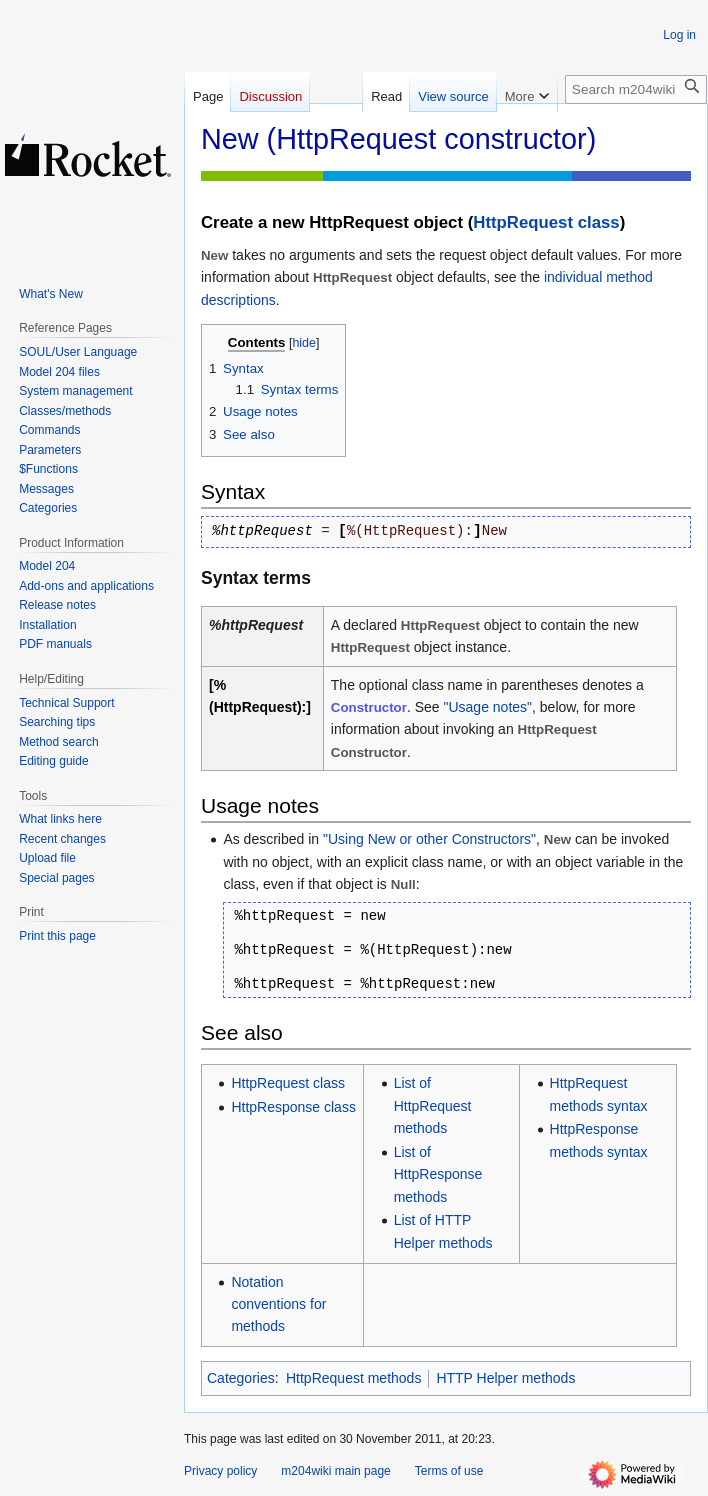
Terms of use (449, 1471)
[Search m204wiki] (636, 89)
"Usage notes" (487, 707)
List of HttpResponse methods (438, 1174)
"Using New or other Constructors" (429, 839)
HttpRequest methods (353, 1378)
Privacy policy (220, 1471)
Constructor (369, 707)
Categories (241, 1378)
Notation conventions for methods (278, 1304)
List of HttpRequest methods (433, 1105)
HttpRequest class (546, 222)
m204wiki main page (335, 1471)
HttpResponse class (293, 1107)
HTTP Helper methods (505, 1378)
